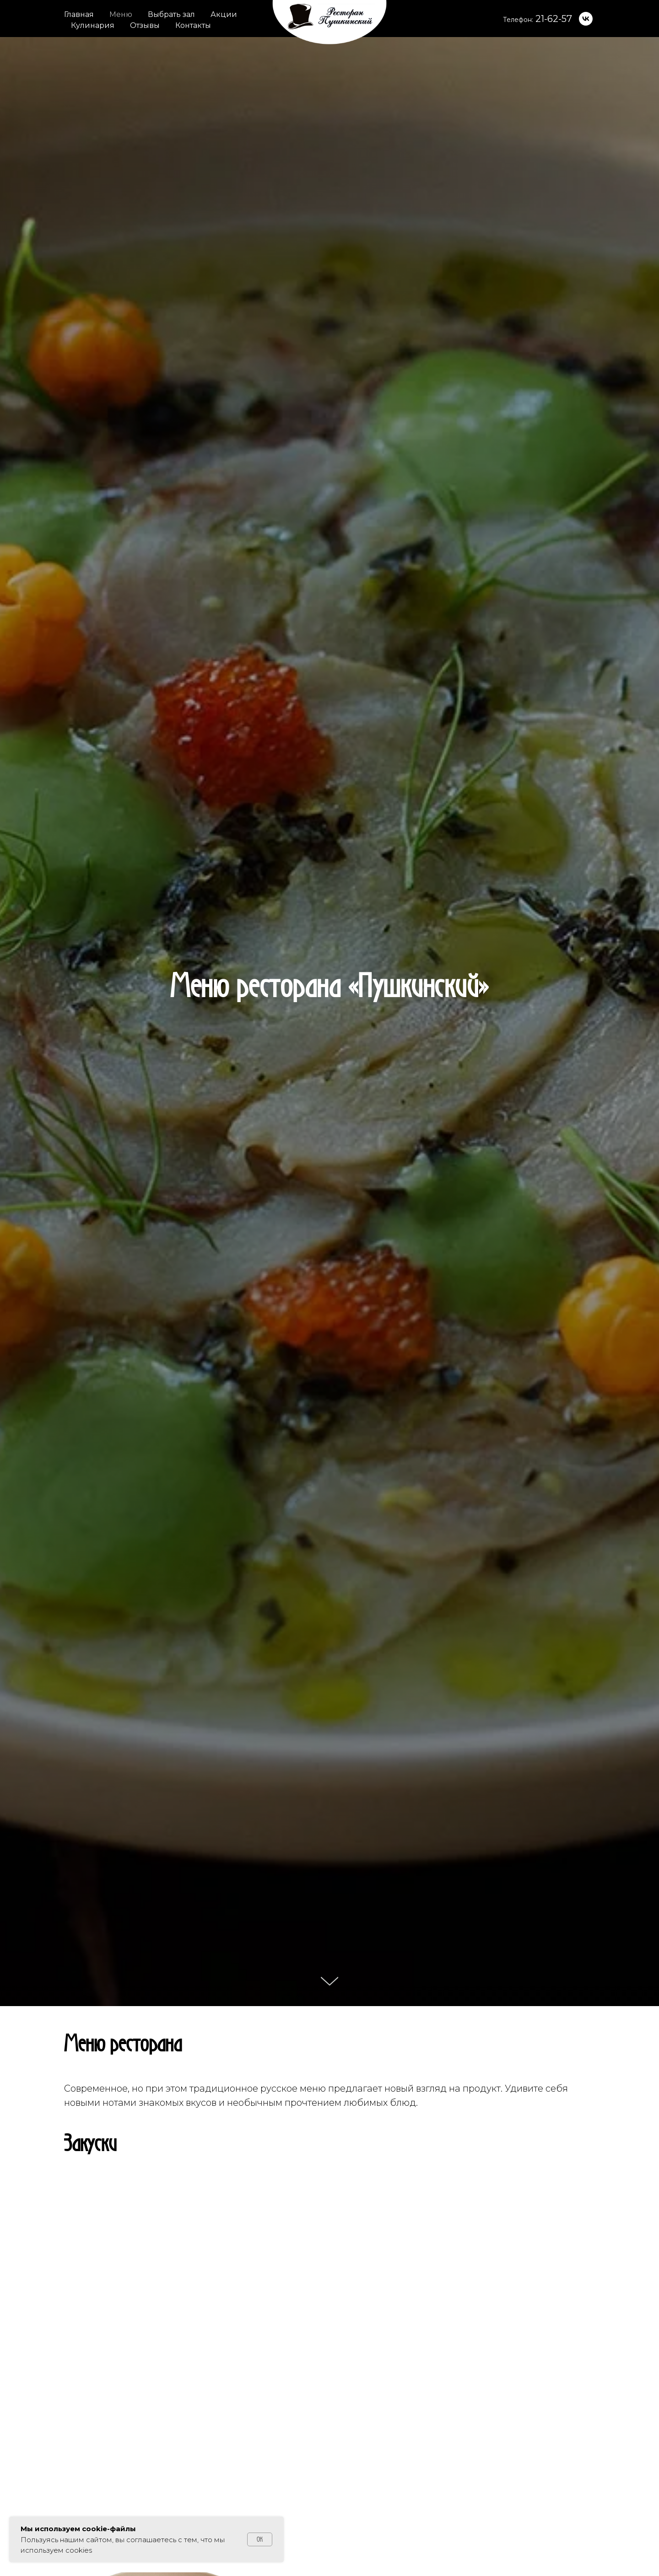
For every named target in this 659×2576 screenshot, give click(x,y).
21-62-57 (553, 18)
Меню (120, 14)
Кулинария (92, 25)
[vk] (586, 19)
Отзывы (145, 25)
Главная (79, 14)
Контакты (193, 25)
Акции (224, 14)
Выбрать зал (171, 14)
